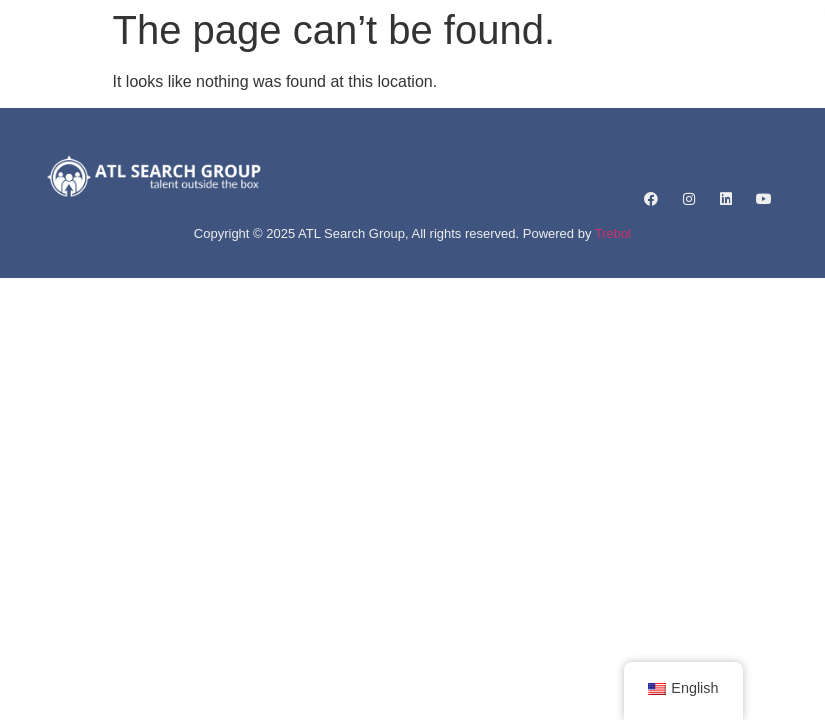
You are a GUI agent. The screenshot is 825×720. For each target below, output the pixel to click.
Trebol (613, 233)
